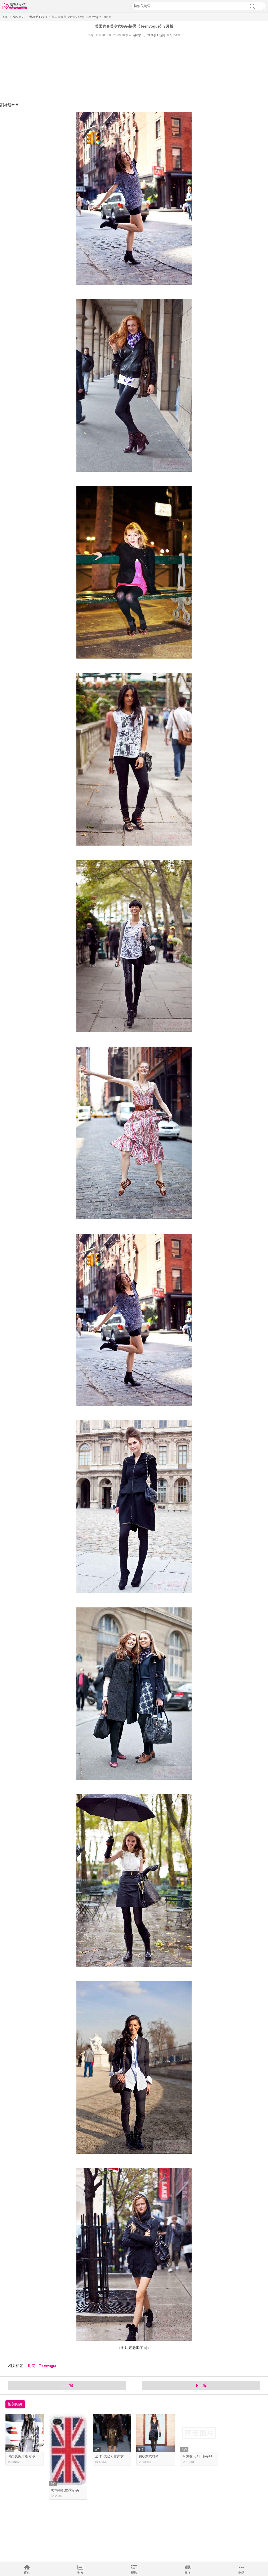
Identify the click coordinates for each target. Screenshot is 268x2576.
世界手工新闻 (38, 17)
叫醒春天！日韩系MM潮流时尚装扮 (208, 2456)
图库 (187, 2572)
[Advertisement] (125, 68)
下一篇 (201, 2385)
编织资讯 (18, 17)
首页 (27, 2572)
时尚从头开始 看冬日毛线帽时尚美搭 (35, 2456)
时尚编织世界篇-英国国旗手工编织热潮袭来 (83, 2490)
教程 (80, 2572)
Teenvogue (48, 2366)
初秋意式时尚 (149, 2456)
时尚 (32, 2366)
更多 (241, 2572)
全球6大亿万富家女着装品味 (116, 2456)
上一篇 (67, 2385)
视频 (134, 2572)
